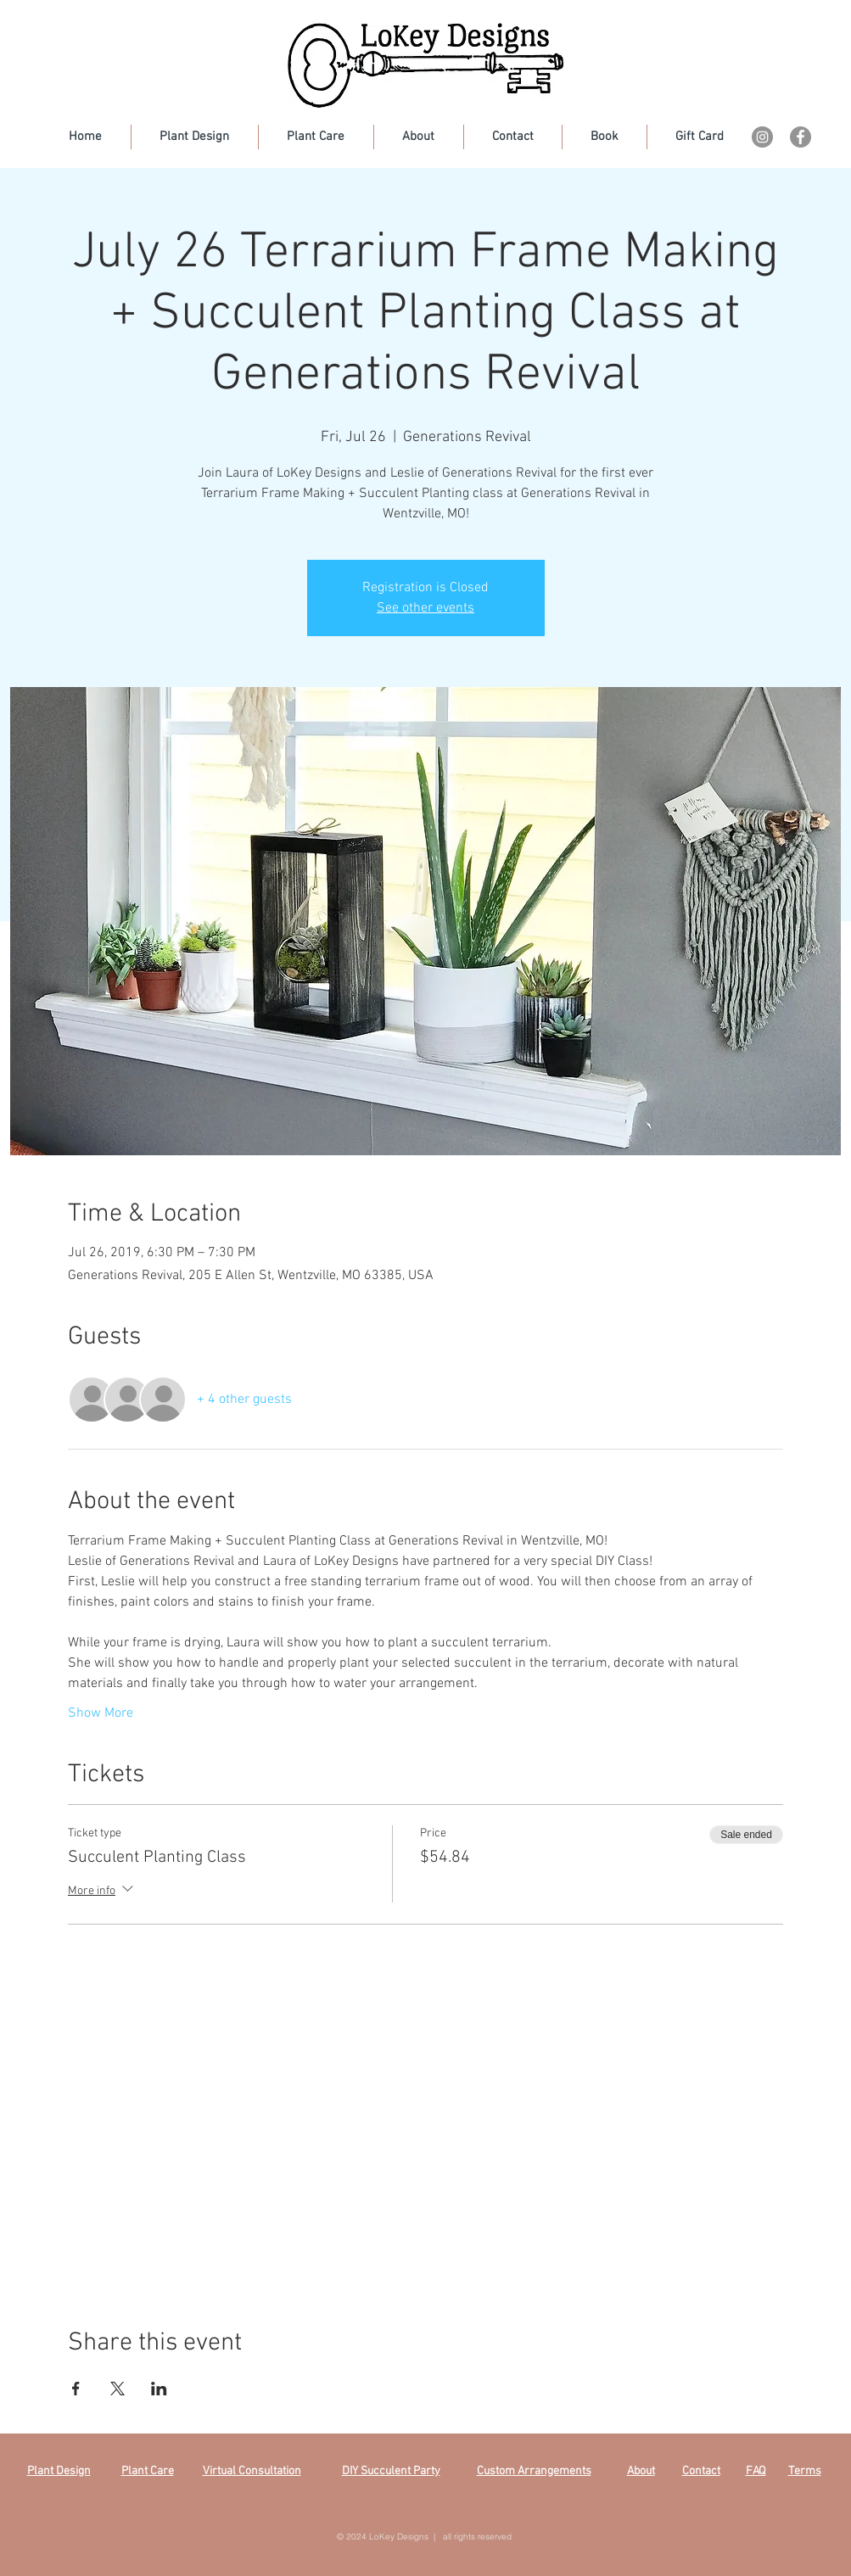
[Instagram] (762, 137)
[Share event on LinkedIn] (159, 2388)
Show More (100, 1713)
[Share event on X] (117, 2388)
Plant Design (59, 2471)
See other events (425, 608)
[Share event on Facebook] (76, 2388)
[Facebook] (800, 137)
